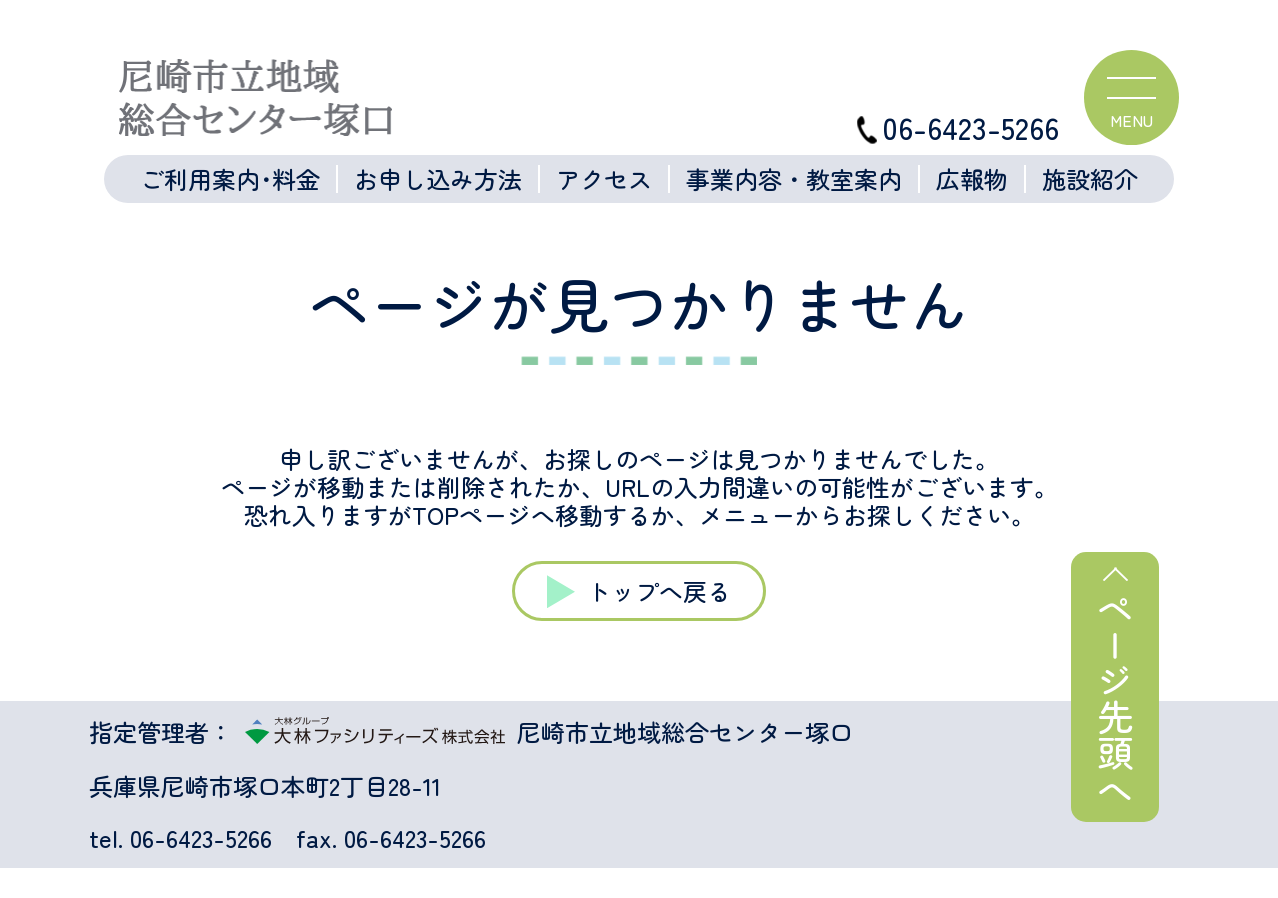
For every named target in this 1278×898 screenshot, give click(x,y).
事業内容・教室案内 (794, 179)
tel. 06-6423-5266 (180, 838)
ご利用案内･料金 (230, 179)
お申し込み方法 (438, 179)
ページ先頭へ (1115, 699)
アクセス (604, 179)
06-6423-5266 (958, 127)
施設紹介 (1090, 179)
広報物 (972, 179)
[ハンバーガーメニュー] (1131, 97)
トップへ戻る (659, 590)
